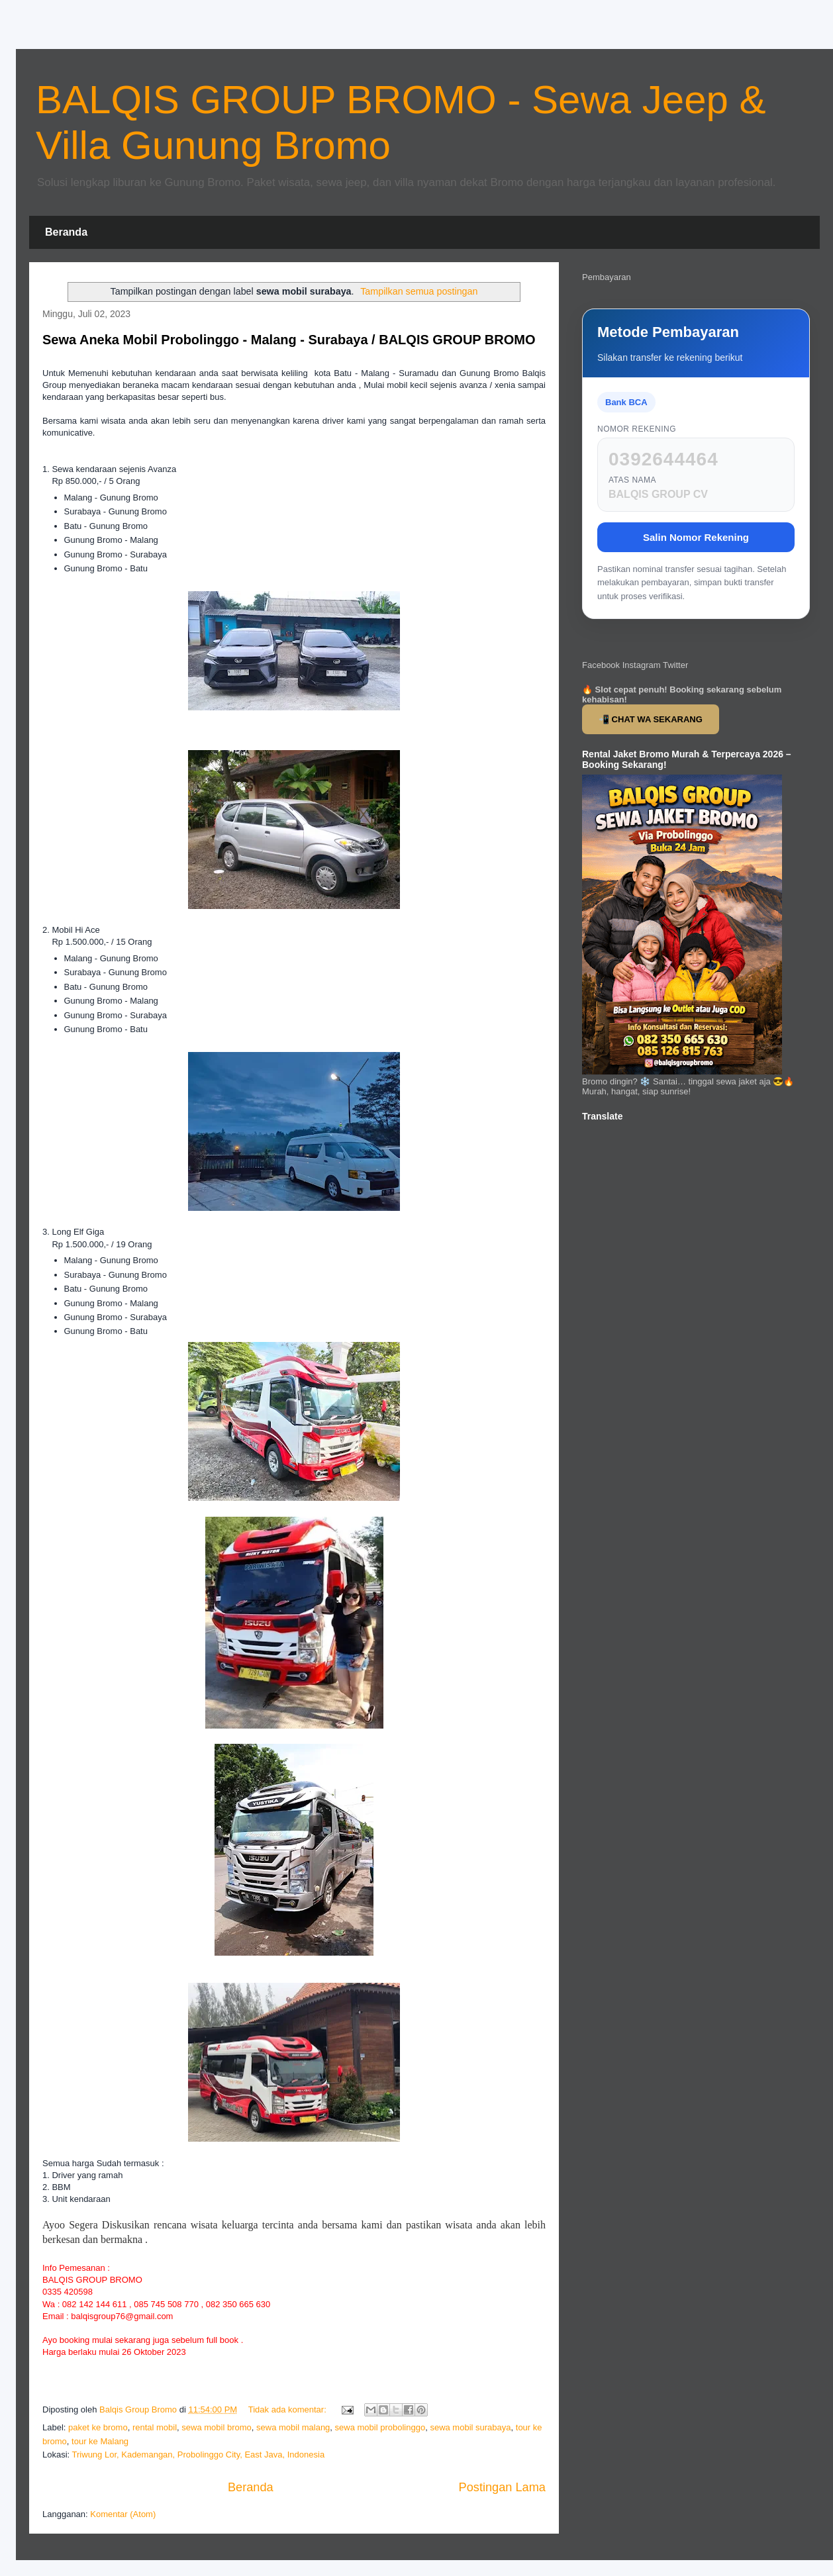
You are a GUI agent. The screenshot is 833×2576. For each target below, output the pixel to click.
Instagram (641, 665)
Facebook (601, 665)
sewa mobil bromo (216, 2427)
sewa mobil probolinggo (380, 2427)
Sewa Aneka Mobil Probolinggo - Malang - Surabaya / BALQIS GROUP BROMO (289, 339)
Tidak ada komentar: (288, 2409)
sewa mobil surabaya (470, 2427)
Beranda (66, 232)
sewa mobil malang (293, 2427)
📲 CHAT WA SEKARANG (651, 719)
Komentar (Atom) (123, 2514)
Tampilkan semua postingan (418, 291)
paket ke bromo (98, 2427)
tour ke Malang (100, 2441)
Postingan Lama (502, 2487)
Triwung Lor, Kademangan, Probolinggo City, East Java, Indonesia (198, 2454)
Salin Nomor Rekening (696, 537)
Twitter (675, 665)
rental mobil (154, 2427)
